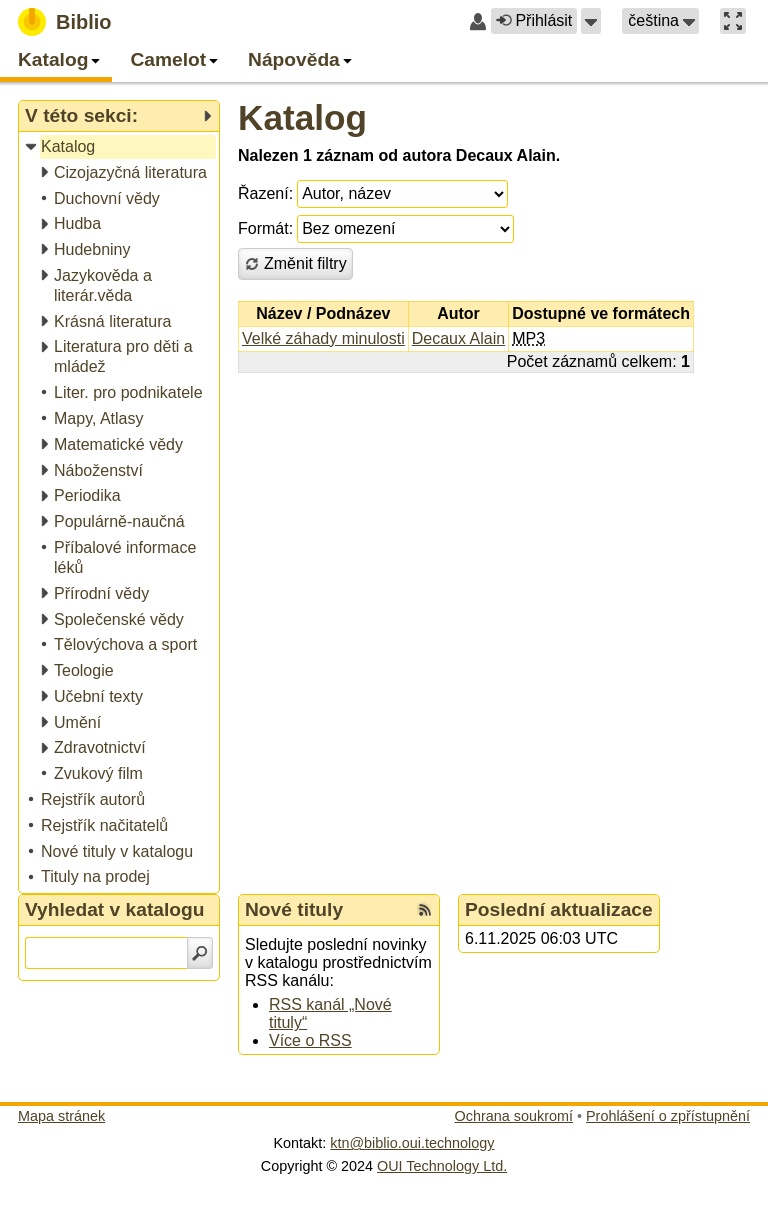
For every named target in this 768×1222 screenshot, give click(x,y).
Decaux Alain (458, 338)
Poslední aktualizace (559, 909)
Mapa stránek (61, 1116)
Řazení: (265, 193)
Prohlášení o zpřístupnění (668, 1116)
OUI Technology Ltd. (442, 1166)
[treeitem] (120, 147)
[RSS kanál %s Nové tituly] (425, 910)
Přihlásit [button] (534, 20)
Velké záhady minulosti (323, 338)
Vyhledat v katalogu (115, 909)
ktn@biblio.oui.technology (412, 1143)
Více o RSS (310, 1040)
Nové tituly (294, 909)
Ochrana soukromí (514, 1116)
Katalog (302, 117)
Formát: (265, 228)
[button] (591, 21)
